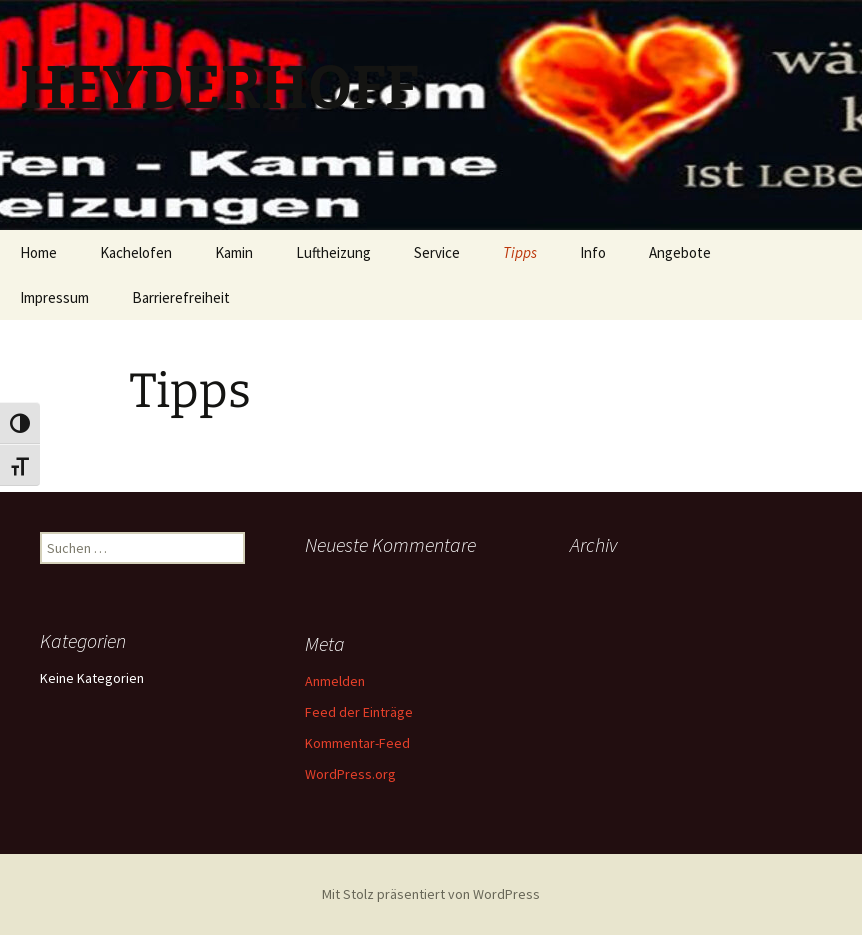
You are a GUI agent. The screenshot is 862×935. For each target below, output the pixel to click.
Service (437, 252)
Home (38, 252)
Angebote (680, 252)
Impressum (54, 297)
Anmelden (335, 681)
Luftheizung (333, 252)
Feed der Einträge (359, 712)
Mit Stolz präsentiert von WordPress (431, 894)
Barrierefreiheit (181, 297)
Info (593, 252)
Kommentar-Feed (357, 743)
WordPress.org (350, 774)
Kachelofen (136, 252)
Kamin (234, 252)
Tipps (520, 252)
